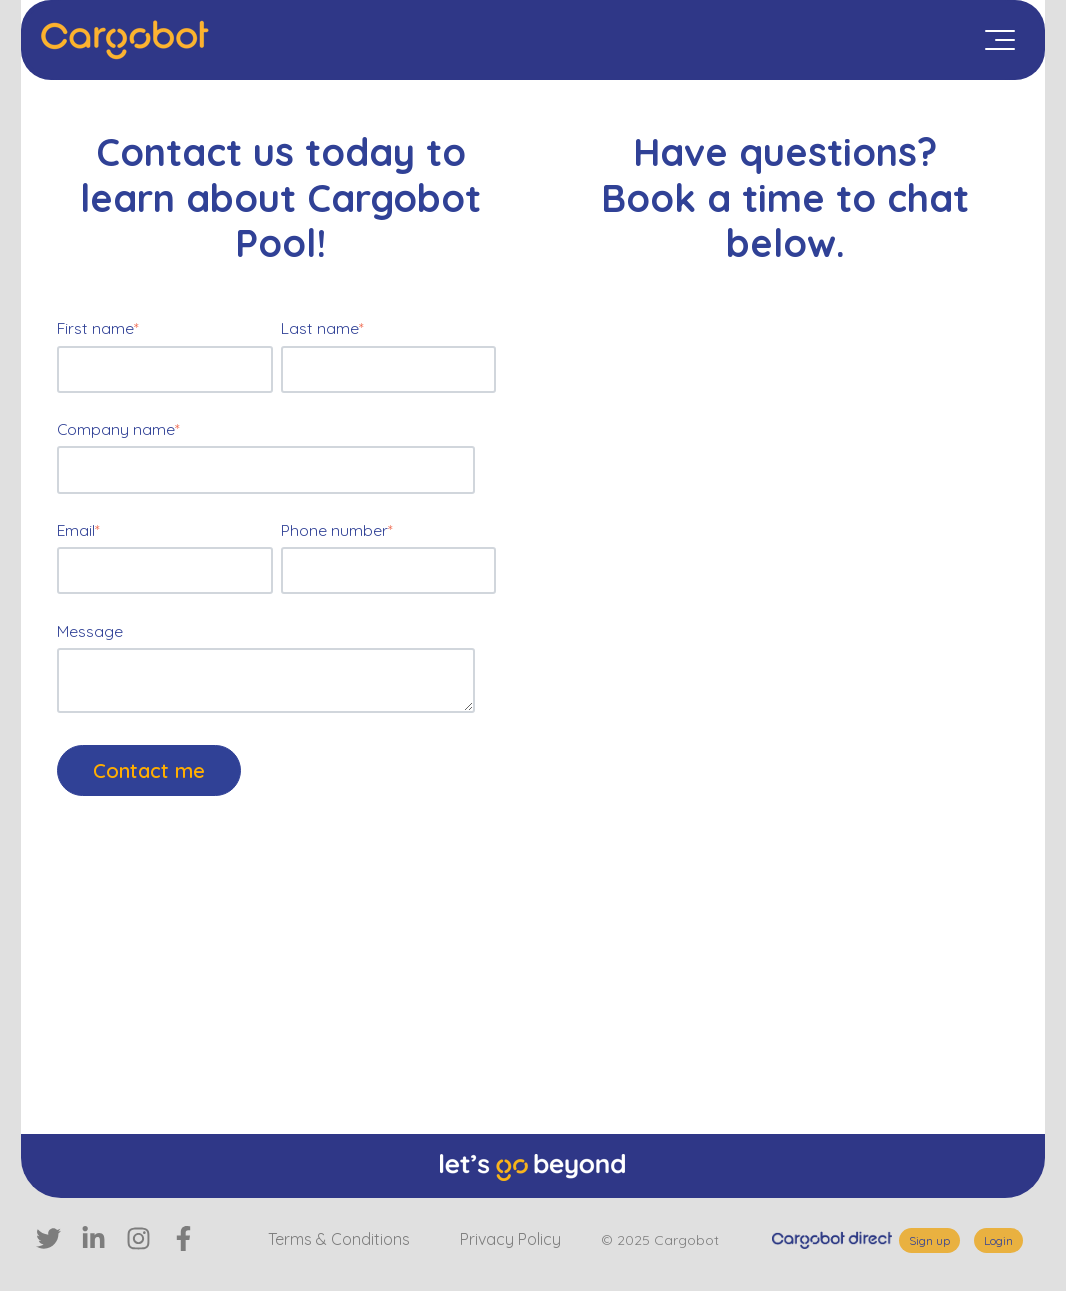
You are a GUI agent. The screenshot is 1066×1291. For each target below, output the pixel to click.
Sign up (929, 1240)
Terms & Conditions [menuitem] (339, 1239)
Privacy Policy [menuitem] (510, 1239)
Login (998, 1240)
